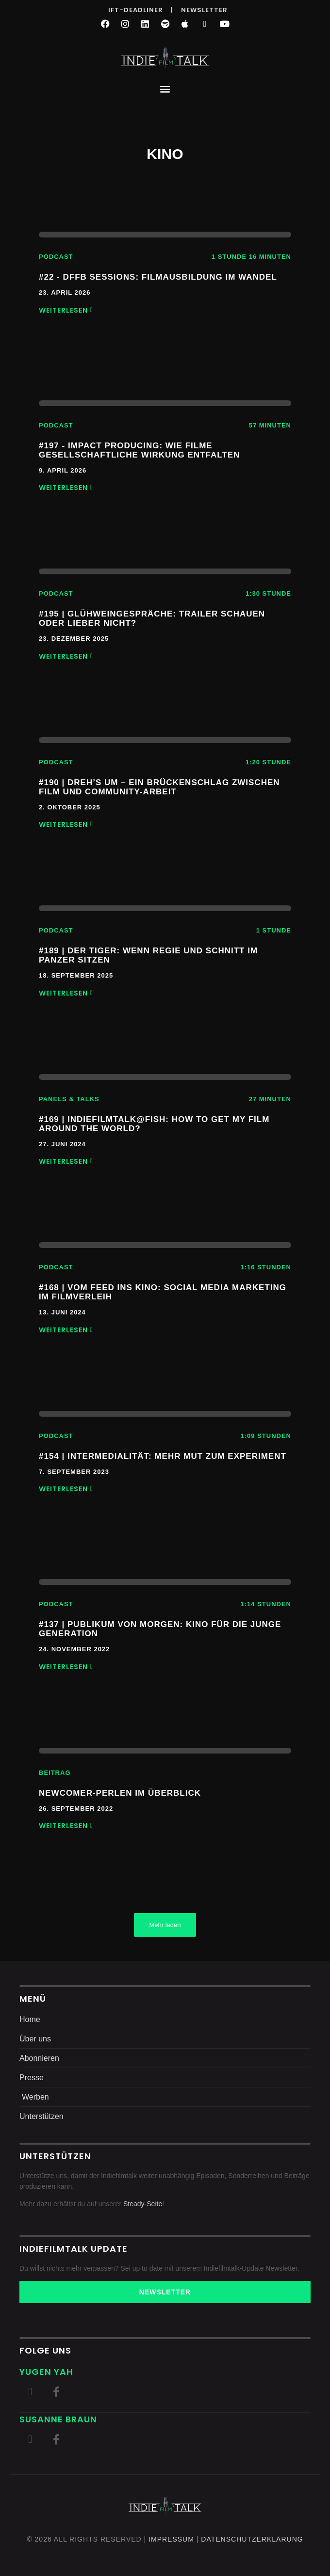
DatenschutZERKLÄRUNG (252, 2539)
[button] (165, 88)
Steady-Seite (142, 2204)
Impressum (171, 2539)
